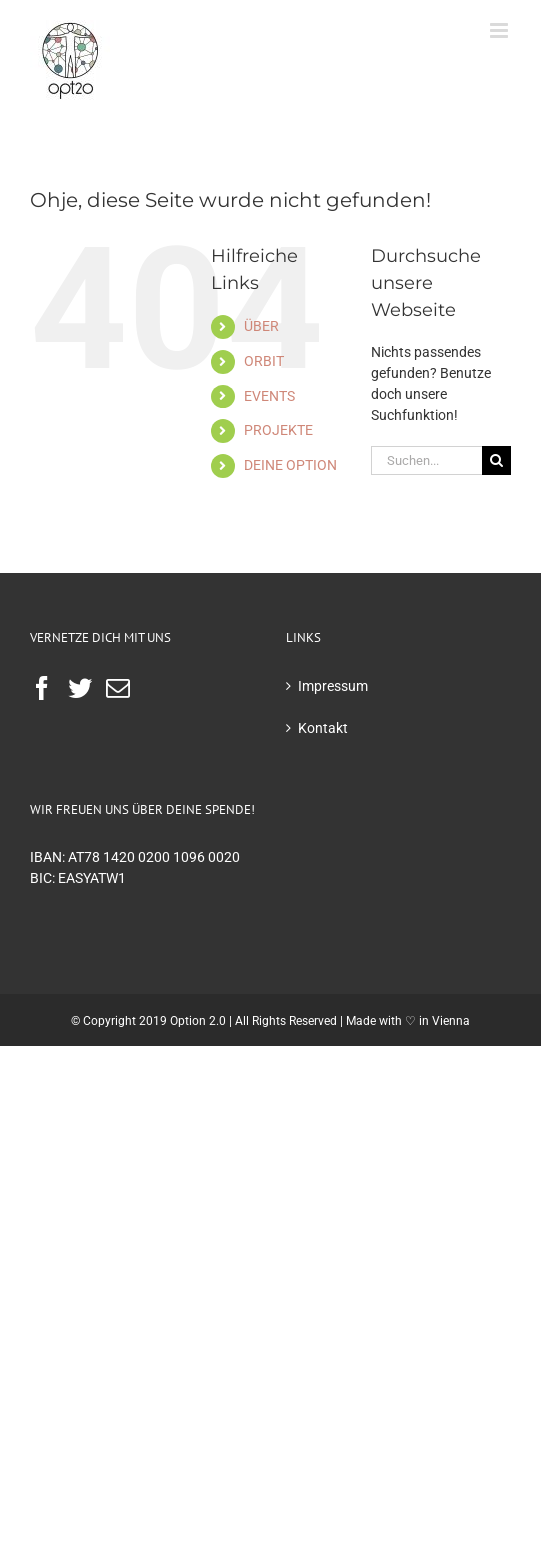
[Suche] (496, 460)
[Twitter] (80, 688)
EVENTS (269, 396)
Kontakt (323, 728)
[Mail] (118, 688)
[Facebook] (42, 688)
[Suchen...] (426, 460)
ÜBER (261, 326)
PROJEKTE (278, 430)
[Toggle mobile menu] (500, 30)
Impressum (333, 686)
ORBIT (264, 361)
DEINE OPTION (290, 465)
